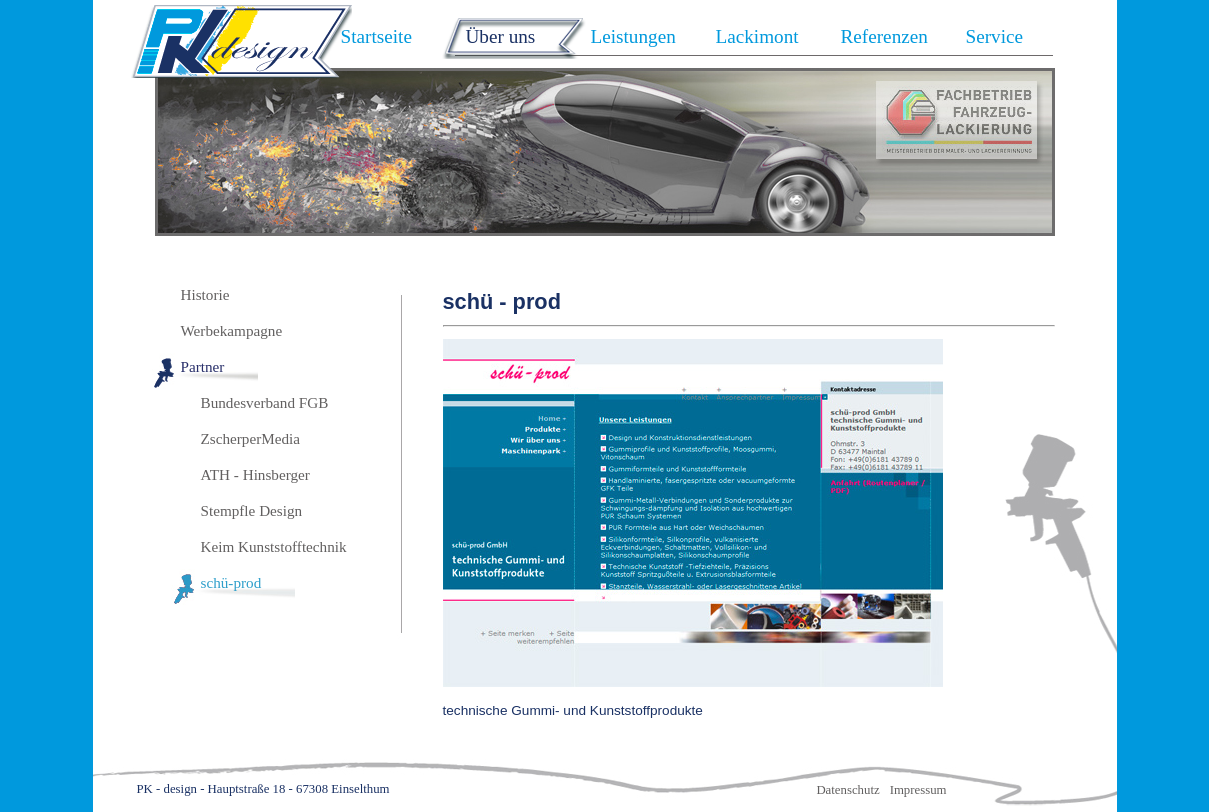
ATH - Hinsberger (255, 474)
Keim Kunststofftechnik (274, 546)
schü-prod (231, 582)
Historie (205, 294)
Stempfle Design (252, 510)
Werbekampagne (232, 330)
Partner (203, 366)
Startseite (376, 36)
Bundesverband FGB (265, 402)
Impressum (918, 790)
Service (995, 36)
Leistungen (633, 36)
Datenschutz (847, 790)
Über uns (501, 36)
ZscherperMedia (251, 438)
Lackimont (757, 36)
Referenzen (884, 36)
